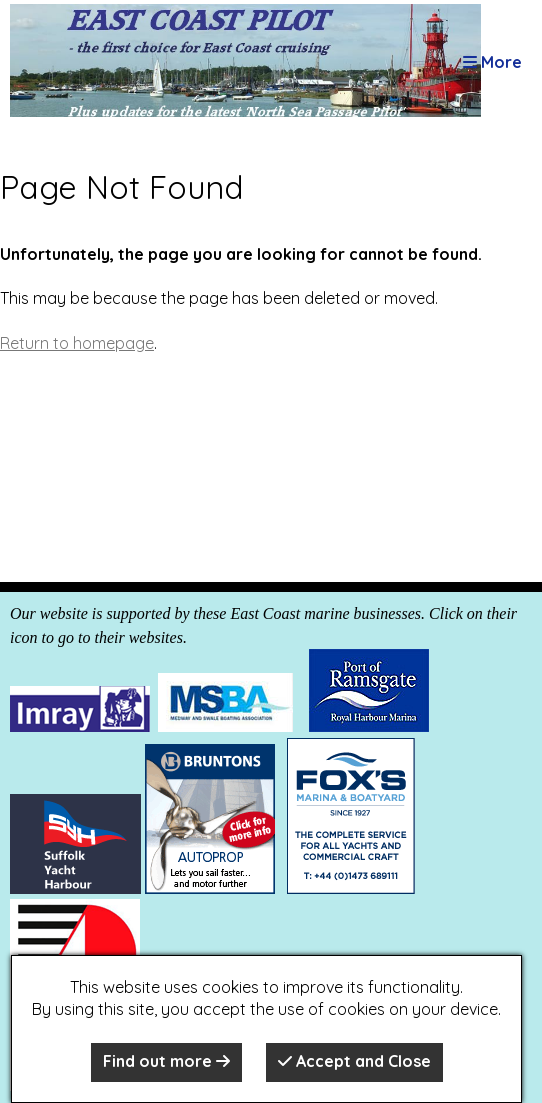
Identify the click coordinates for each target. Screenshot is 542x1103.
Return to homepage (77, 343)
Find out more (166, 1061)
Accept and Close (354, 1061)
